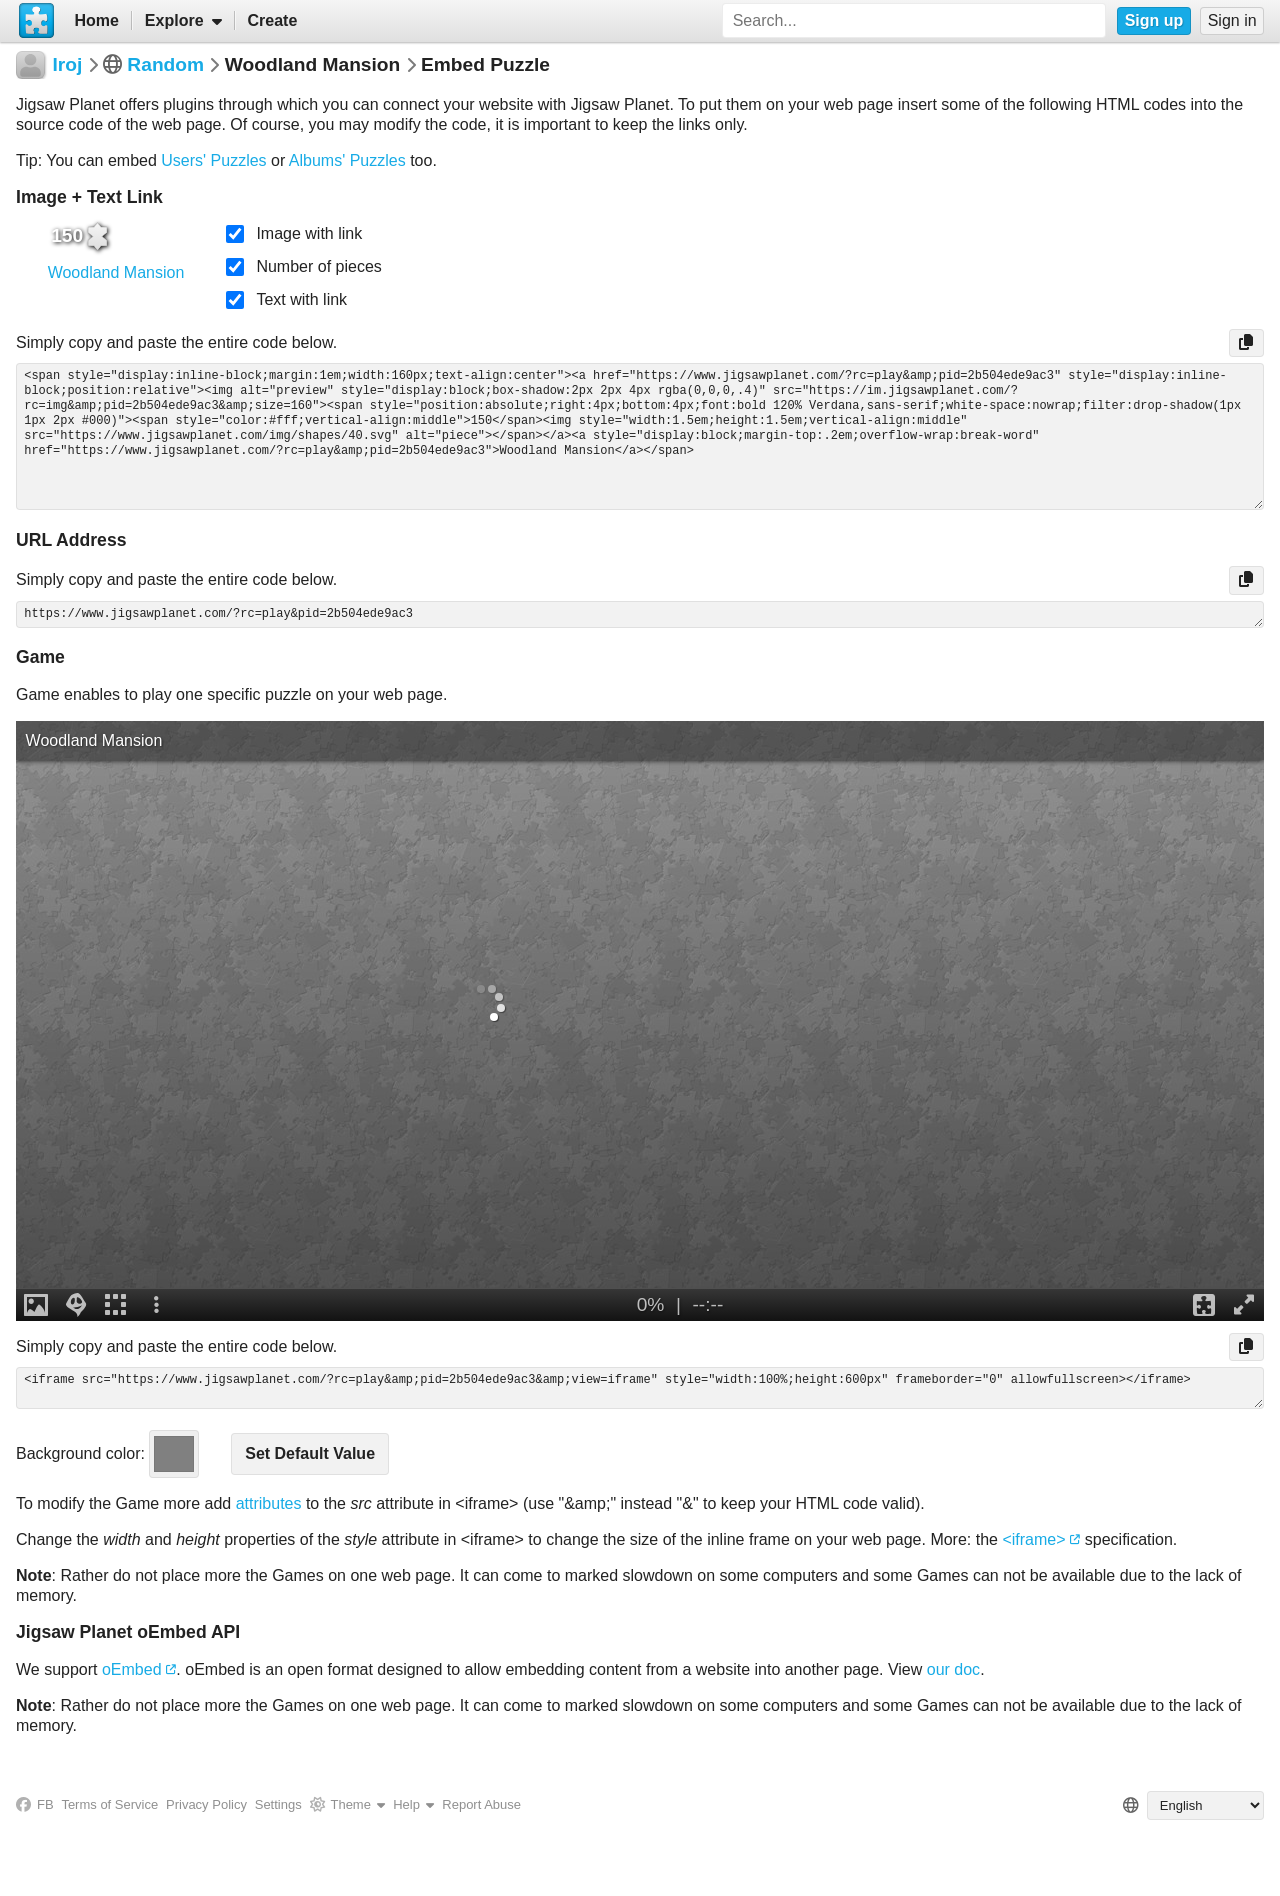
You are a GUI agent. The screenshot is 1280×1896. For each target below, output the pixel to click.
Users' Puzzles (213, 160)
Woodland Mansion (116, 272)
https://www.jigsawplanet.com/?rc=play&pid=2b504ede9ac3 (640, 614)
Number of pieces (318, 266)
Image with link (309, 233)
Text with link (301, 299)
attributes (269, 1503)
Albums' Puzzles (347, 160)
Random (165, 64)
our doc (953, 1669)
